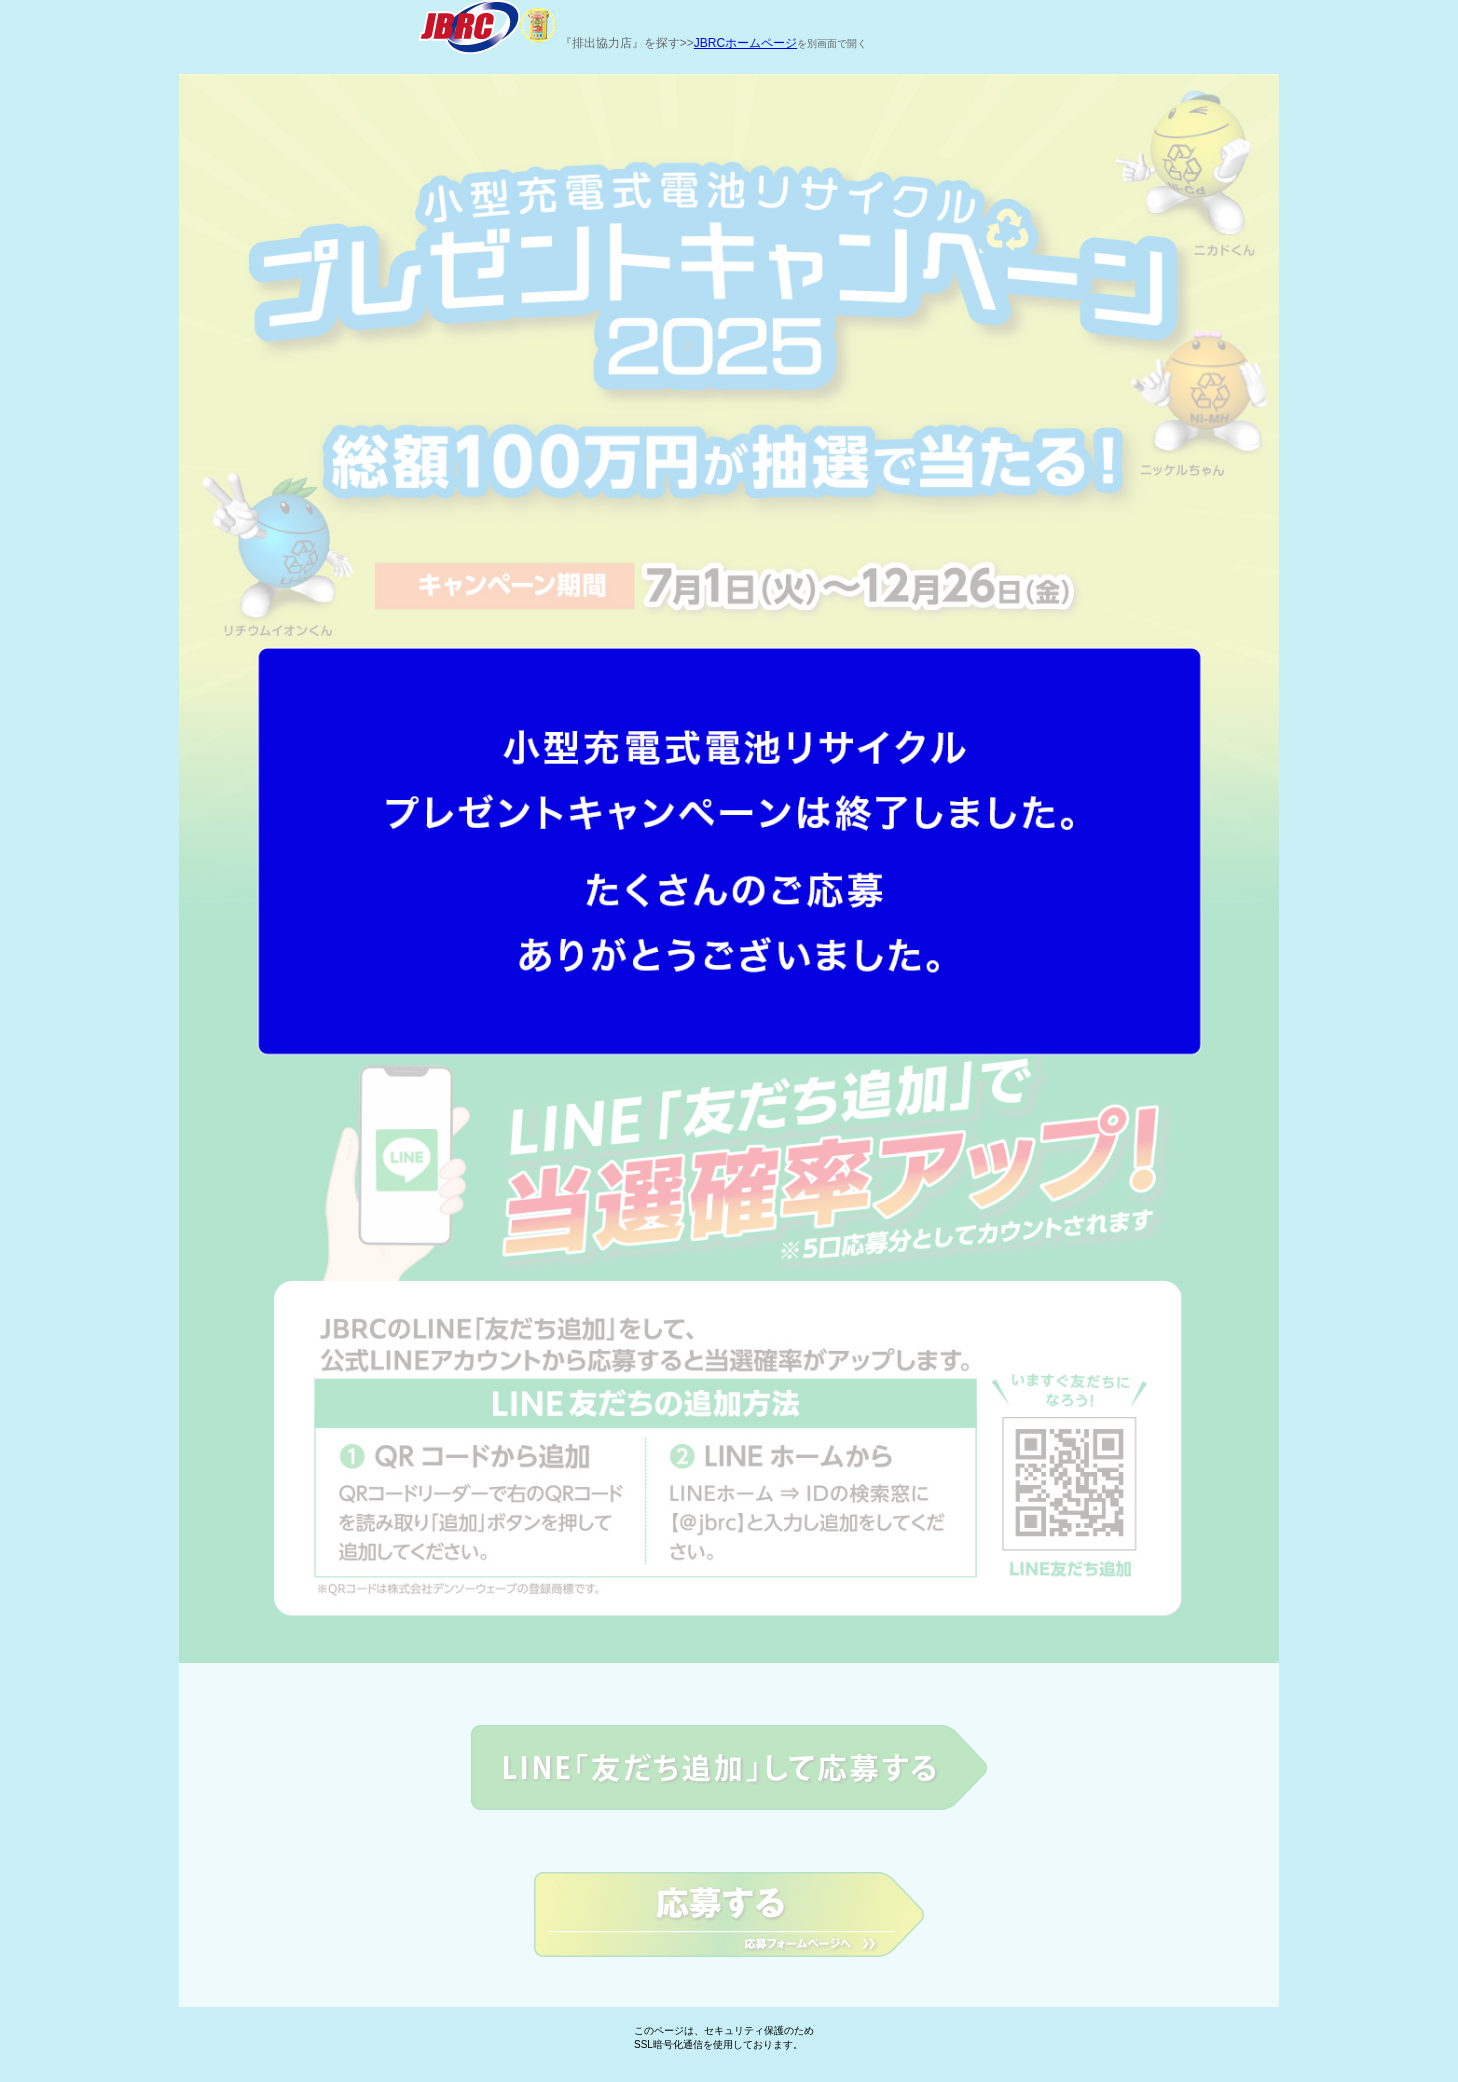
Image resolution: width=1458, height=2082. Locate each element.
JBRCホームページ (745, 43)
